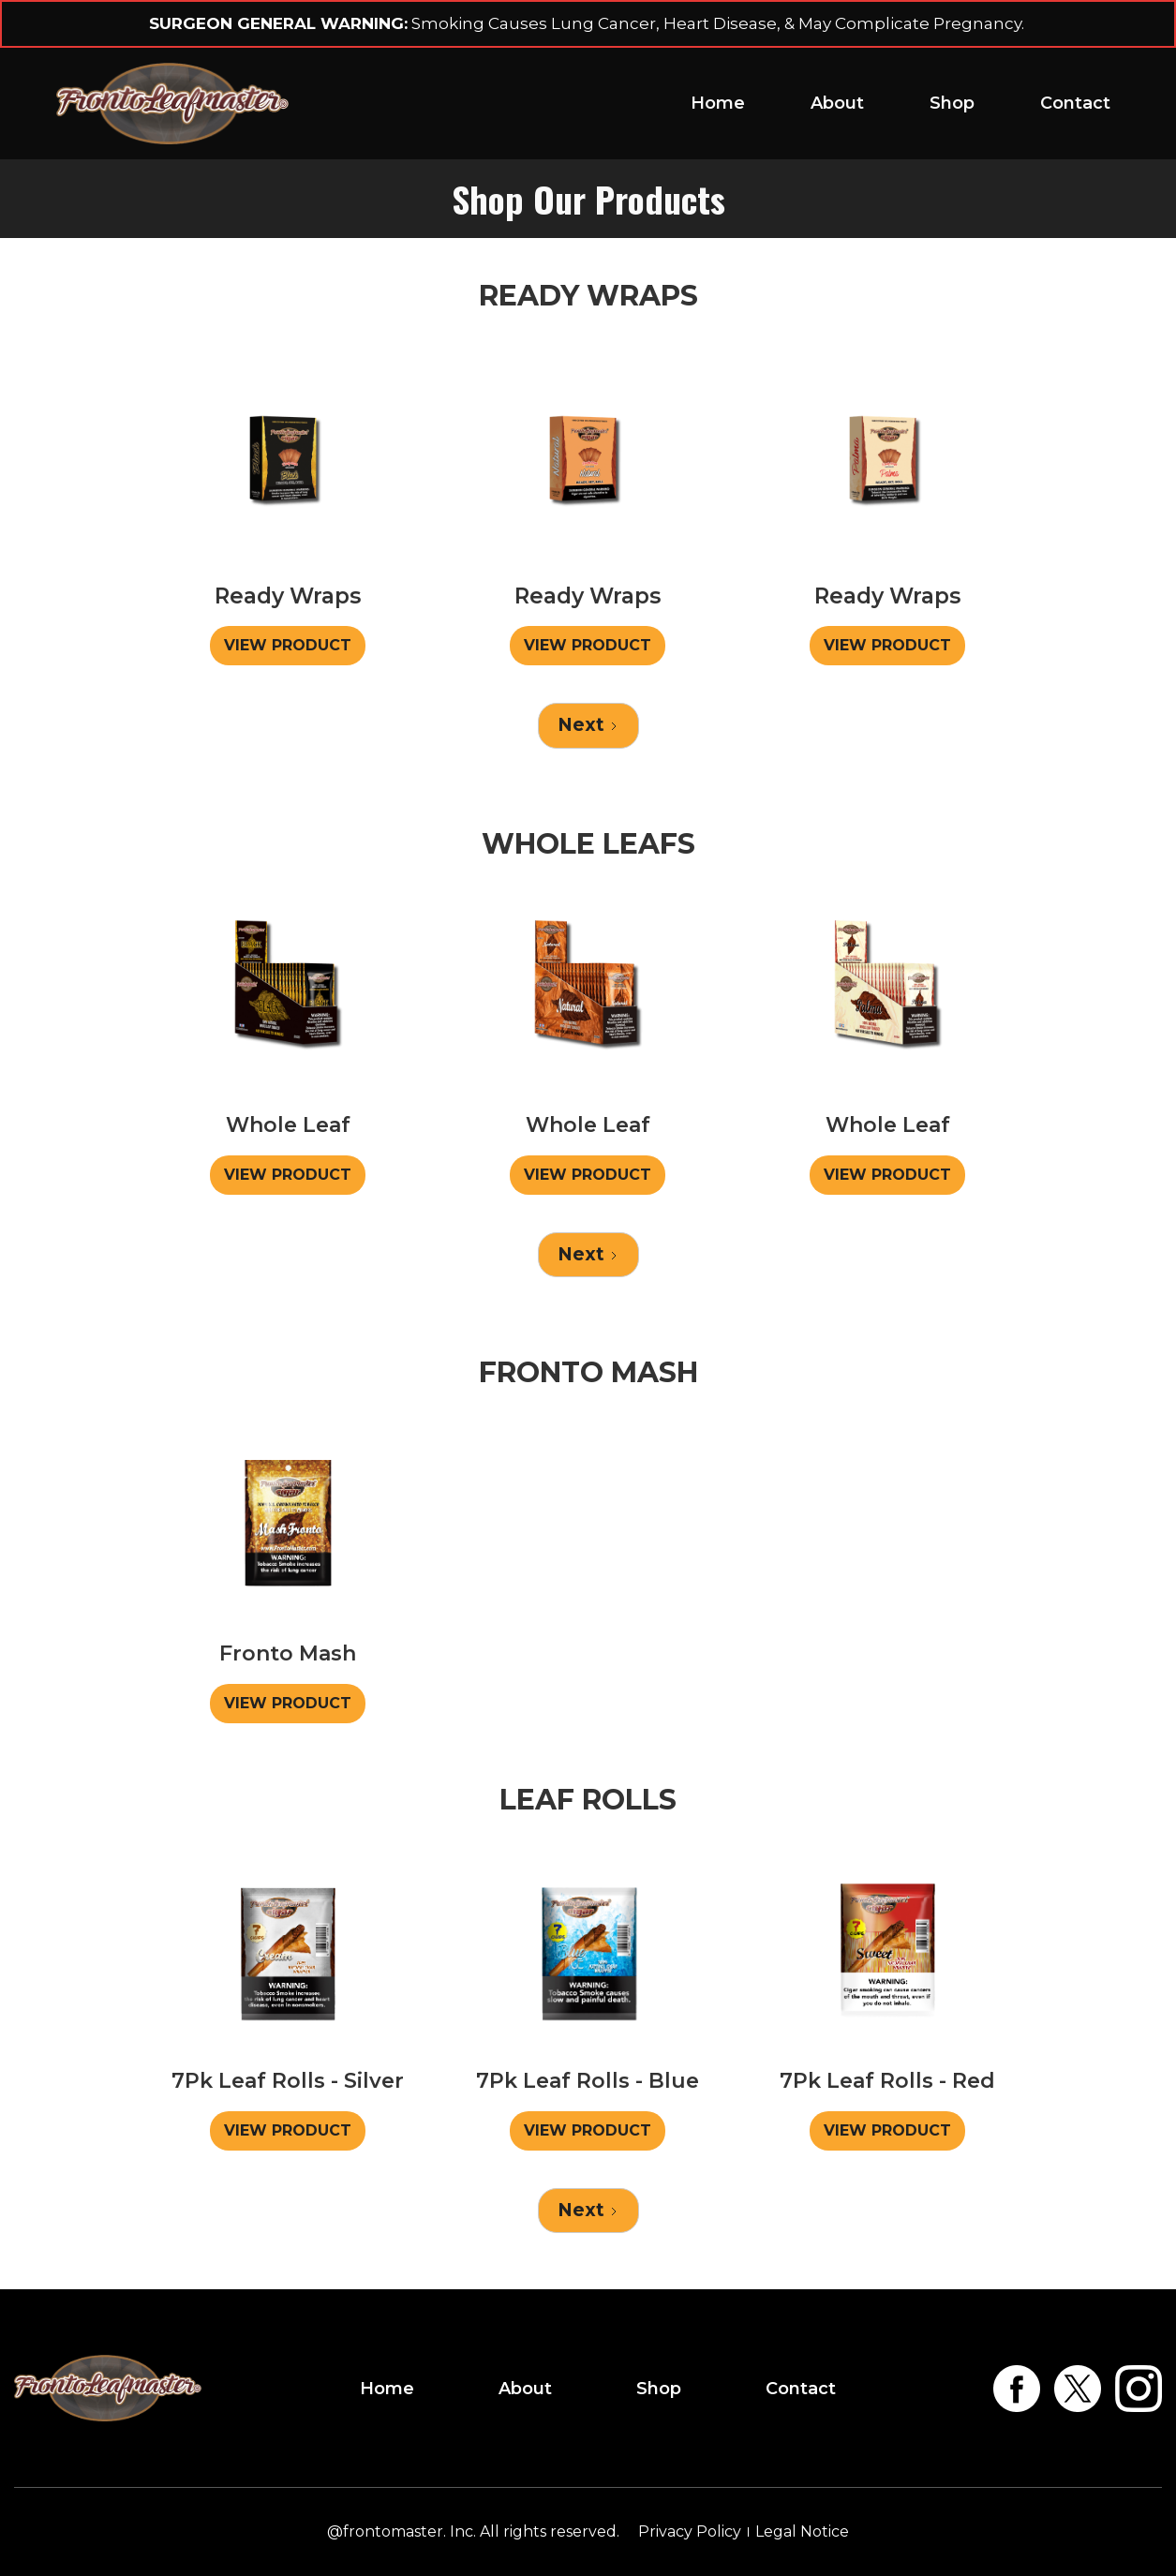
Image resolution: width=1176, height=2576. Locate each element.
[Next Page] (588, 726)
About (837, 103)
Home (718, 103)
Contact (1075, 103)
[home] (172, 104)
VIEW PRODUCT (287, 645)
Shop (952, 103)
